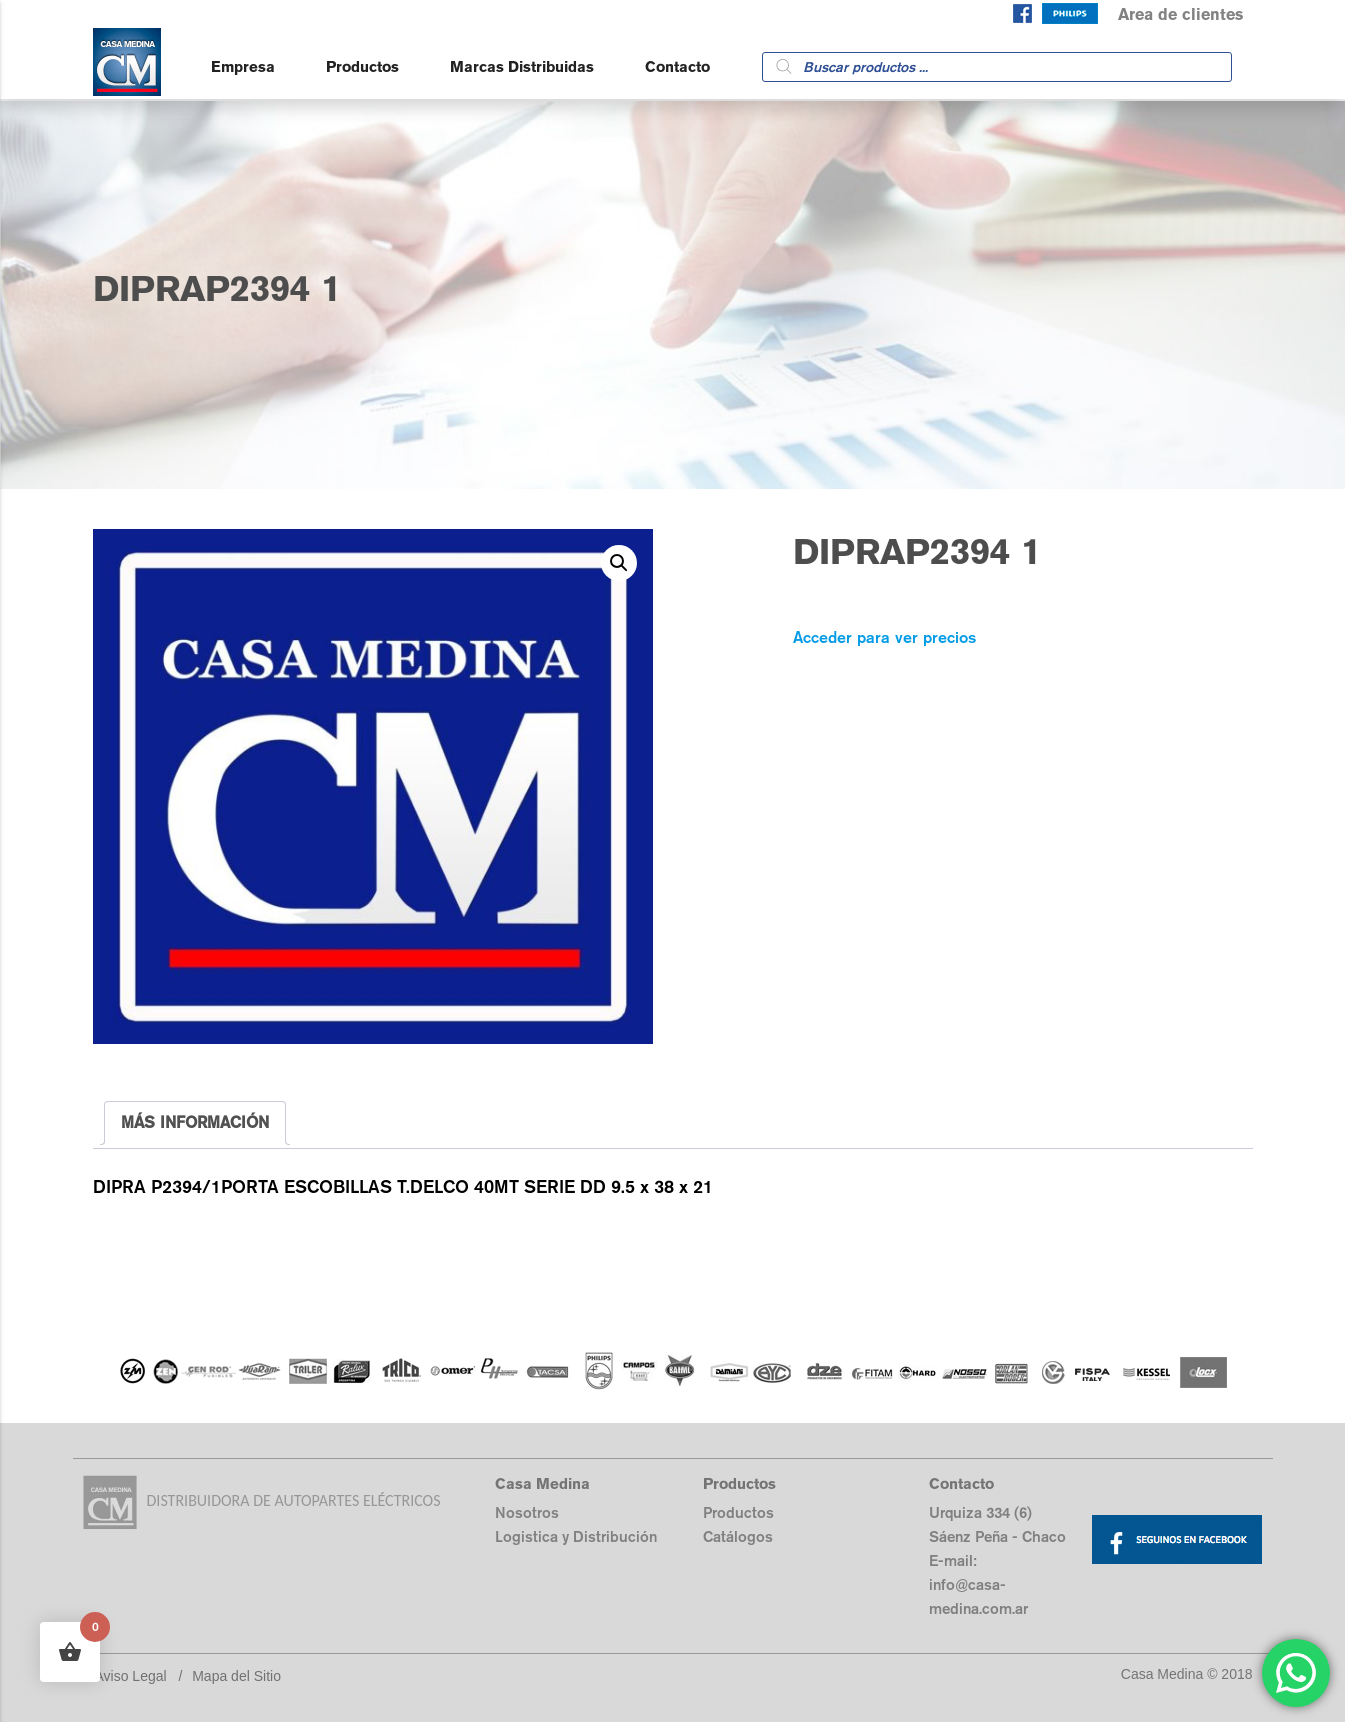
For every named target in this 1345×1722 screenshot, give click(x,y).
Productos (362, 66)
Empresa (243, 66)
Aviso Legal (131, 1676)
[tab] (195, 1123)
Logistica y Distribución (576, 1536)
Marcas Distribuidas (522, 66)
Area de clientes (1180, 14)
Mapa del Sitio (236, 1676)
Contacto (677, 66)
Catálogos (738, 1536)
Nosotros (527, 1512)
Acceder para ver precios (884, 637)
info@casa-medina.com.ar (978, 1596)
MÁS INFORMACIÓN (195, 1122)
